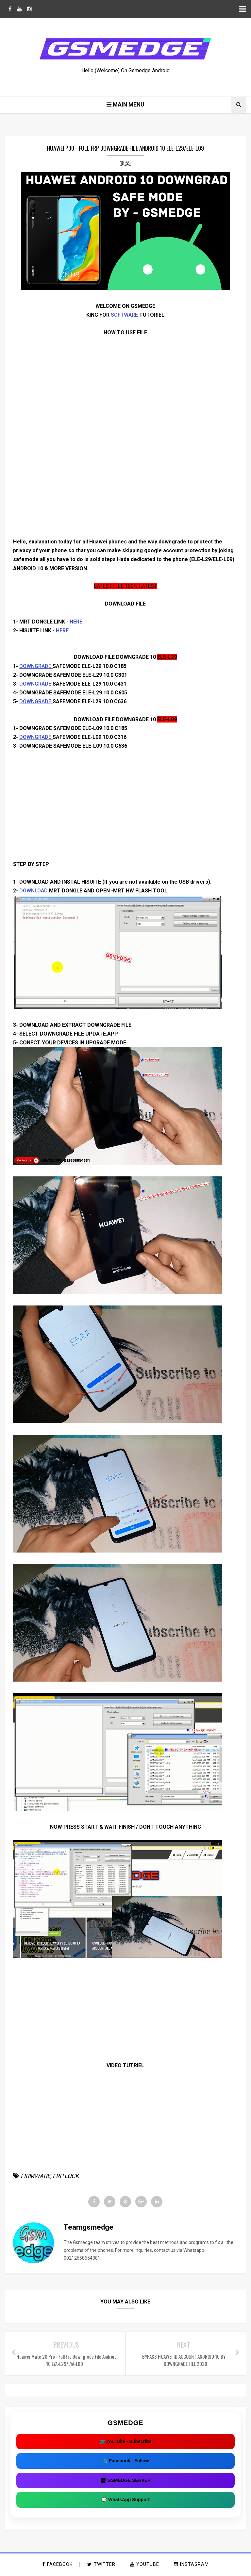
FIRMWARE (35, 2176)
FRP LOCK (66, 2176)
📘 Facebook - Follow (125, 2461)
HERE (76, 622)
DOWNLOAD (34, 891)
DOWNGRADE (36, 666)
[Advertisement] (125, 492)
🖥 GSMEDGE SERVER (125, 2481)
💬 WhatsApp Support (125, 2500)
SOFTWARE (125, 315)
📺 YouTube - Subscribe (126, 2442)
